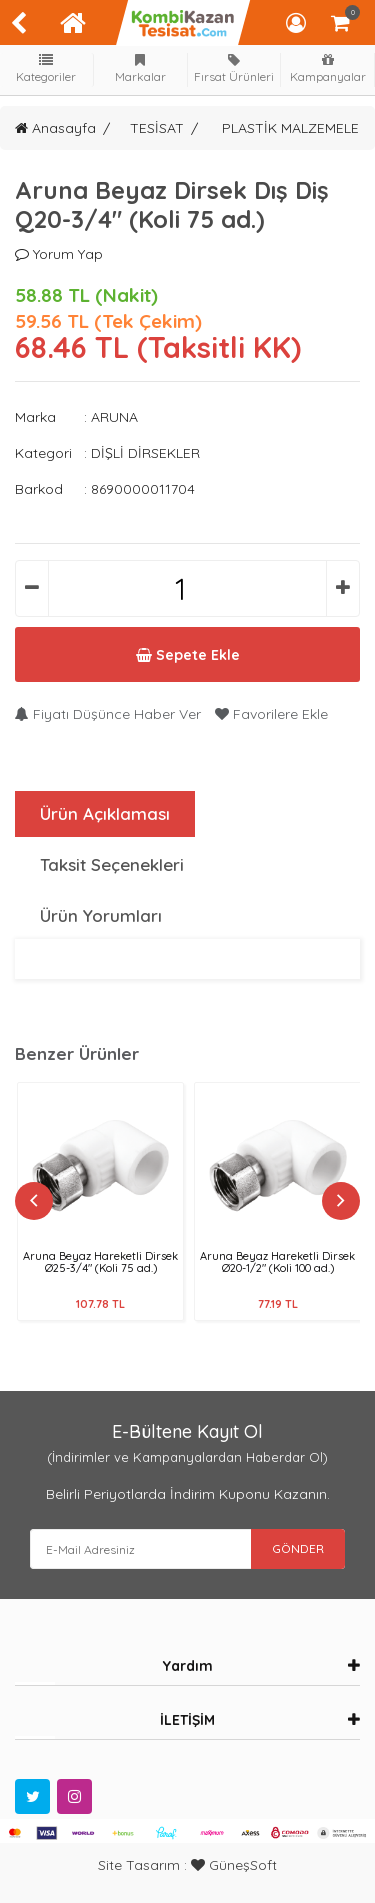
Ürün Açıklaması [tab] (105, 813)
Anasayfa (55, 128)
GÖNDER (298, 1548)
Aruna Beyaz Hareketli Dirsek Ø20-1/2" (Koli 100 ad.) (277, 1262)
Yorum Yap (59, 254)
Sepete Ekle (188, 655)
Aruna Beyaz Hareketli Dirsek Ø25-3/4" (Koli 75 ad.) (100, 1262)
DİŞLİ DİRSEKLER (145, 453)
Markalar (140, 68)
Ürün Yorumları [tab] (101, 915)
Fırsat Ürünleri (234, 68)
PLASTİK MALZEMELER (295, 128)
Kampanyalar (328, 68)
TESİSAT (157, 128)
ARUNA (114, 417)
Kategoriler (47, 68)
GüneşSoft (234, 1865)
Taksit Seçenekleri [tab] (112, 864)
